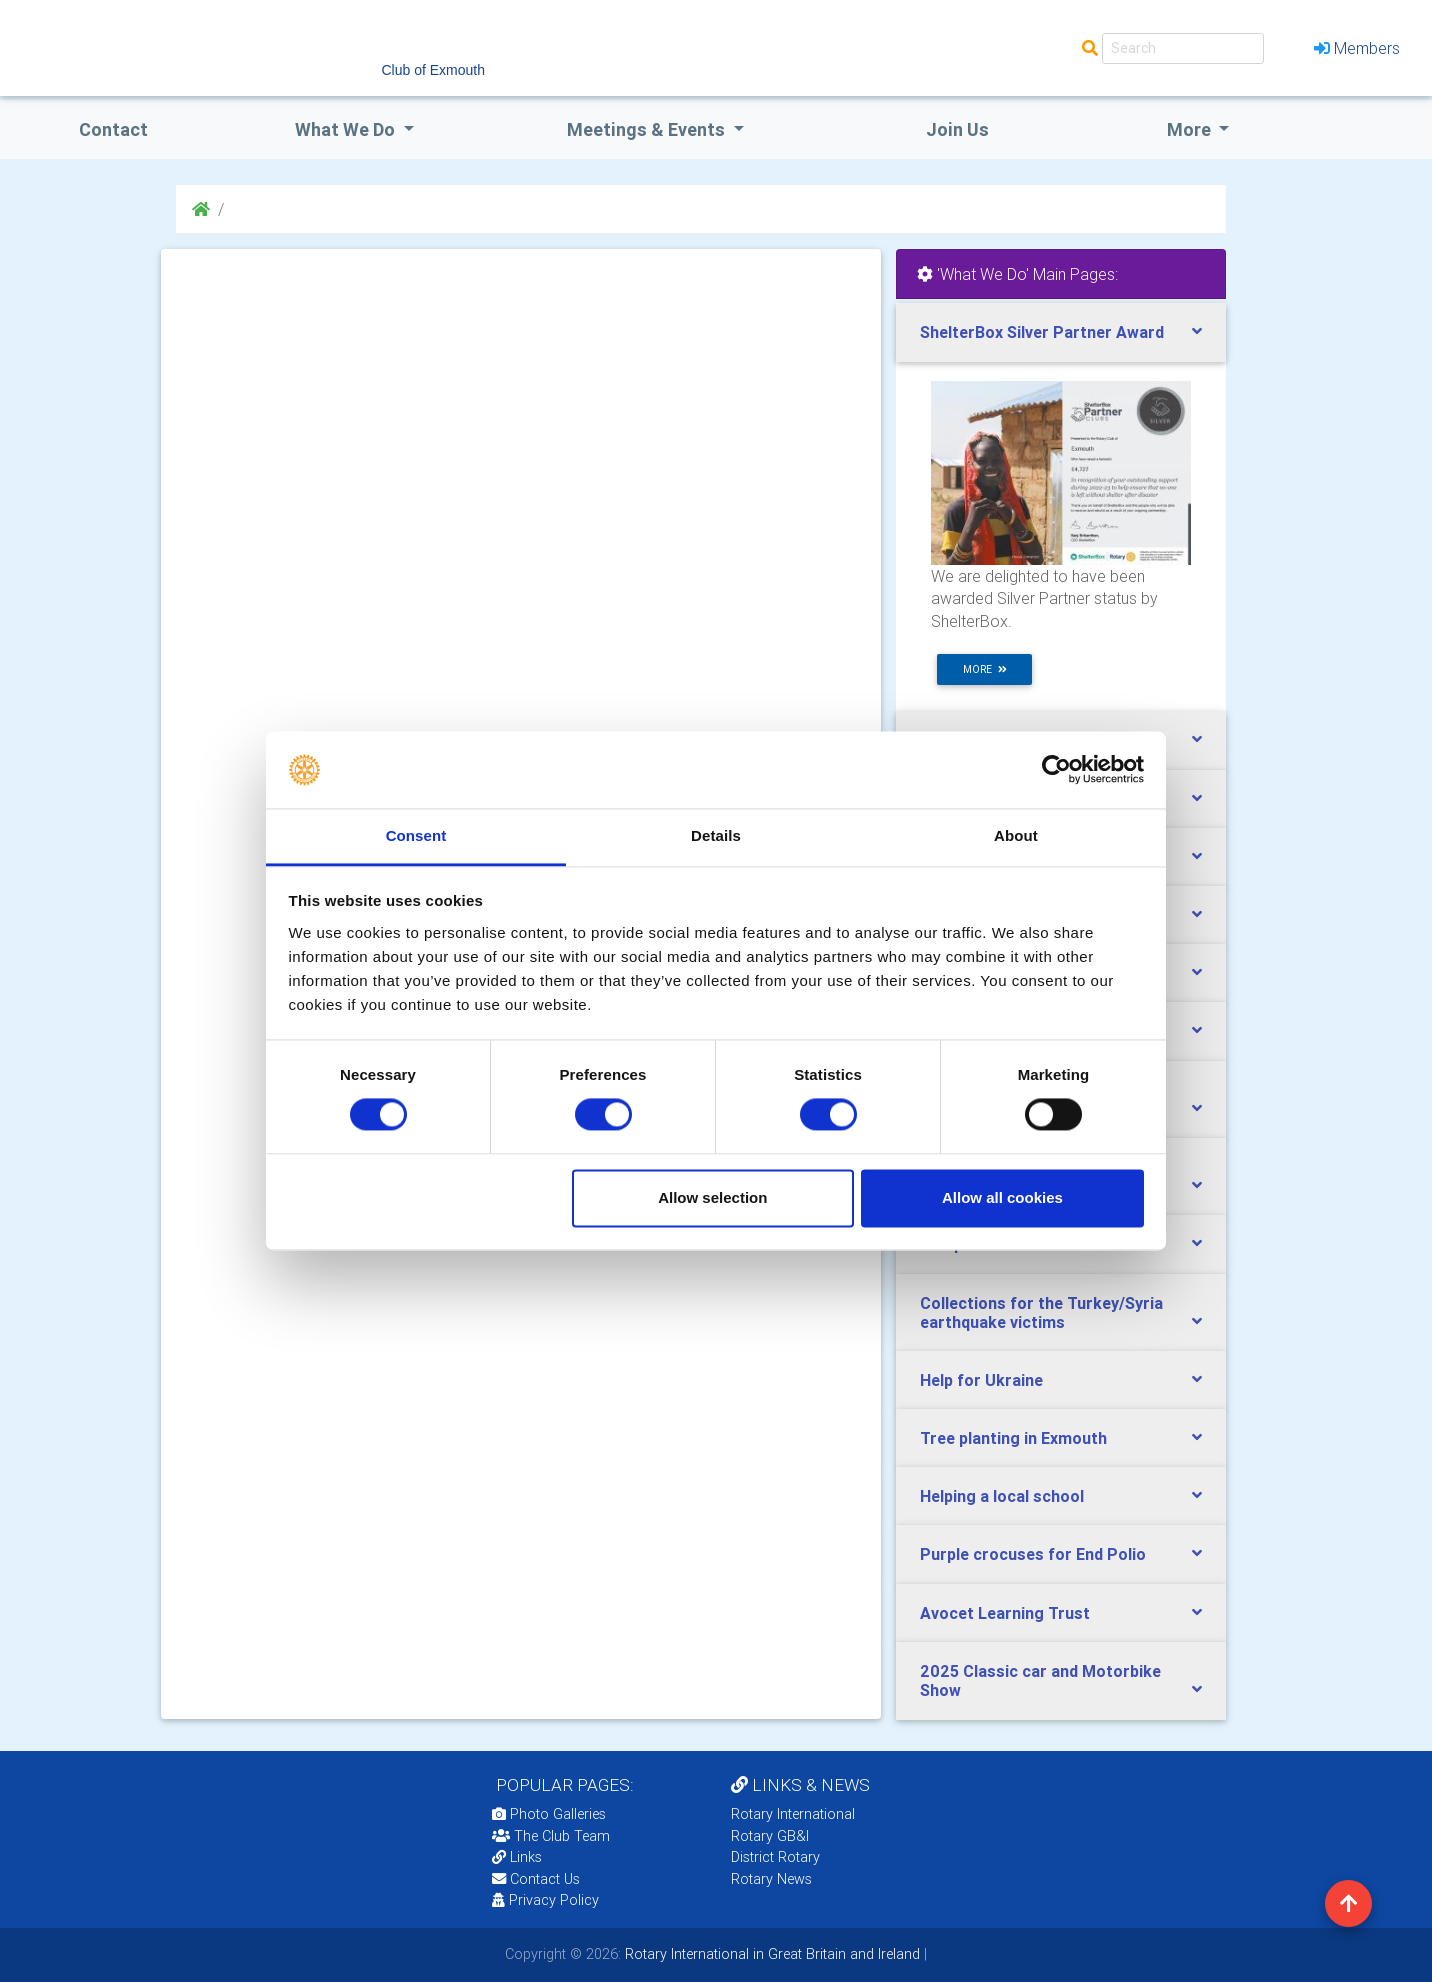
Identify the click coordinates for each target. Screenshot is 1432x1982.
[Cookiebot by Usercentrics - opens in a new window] (1056, 770)
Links (517, 1857)
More (1191, 129)
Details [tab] (716, 835)
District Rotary (775, 1857)
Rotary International (793, 1814)
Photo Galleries (549, 1814)
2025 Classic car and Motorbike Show (1040, 1680)
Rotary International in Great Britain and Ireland (770, 1954)
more (985, 669)
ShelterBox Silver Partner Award (1042, 332)
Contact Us (536, 1879)
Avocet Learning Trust (1005, 1613)
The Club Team (551, 1836)
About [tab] (1016, 835)
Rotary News (771, 1879)
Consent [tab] (416, 835)
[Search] (1183, 48)
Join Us (957, 129)
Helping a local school (1002, 1496)
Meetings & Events (648, 129)
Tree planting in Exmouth (1013, 1438)
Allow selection (712, 1197)
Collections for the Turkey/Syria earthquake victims (1041, 1312)
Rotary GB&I (770, 1836)
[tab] (1061, 332)
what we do (347, 129)
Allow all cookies (1002, 1197)
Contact (113, 129)
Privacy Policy (545, 1900)
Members (1357, 48)
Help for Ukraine (981, 1380)
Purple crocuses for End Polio (1033, 1554)
